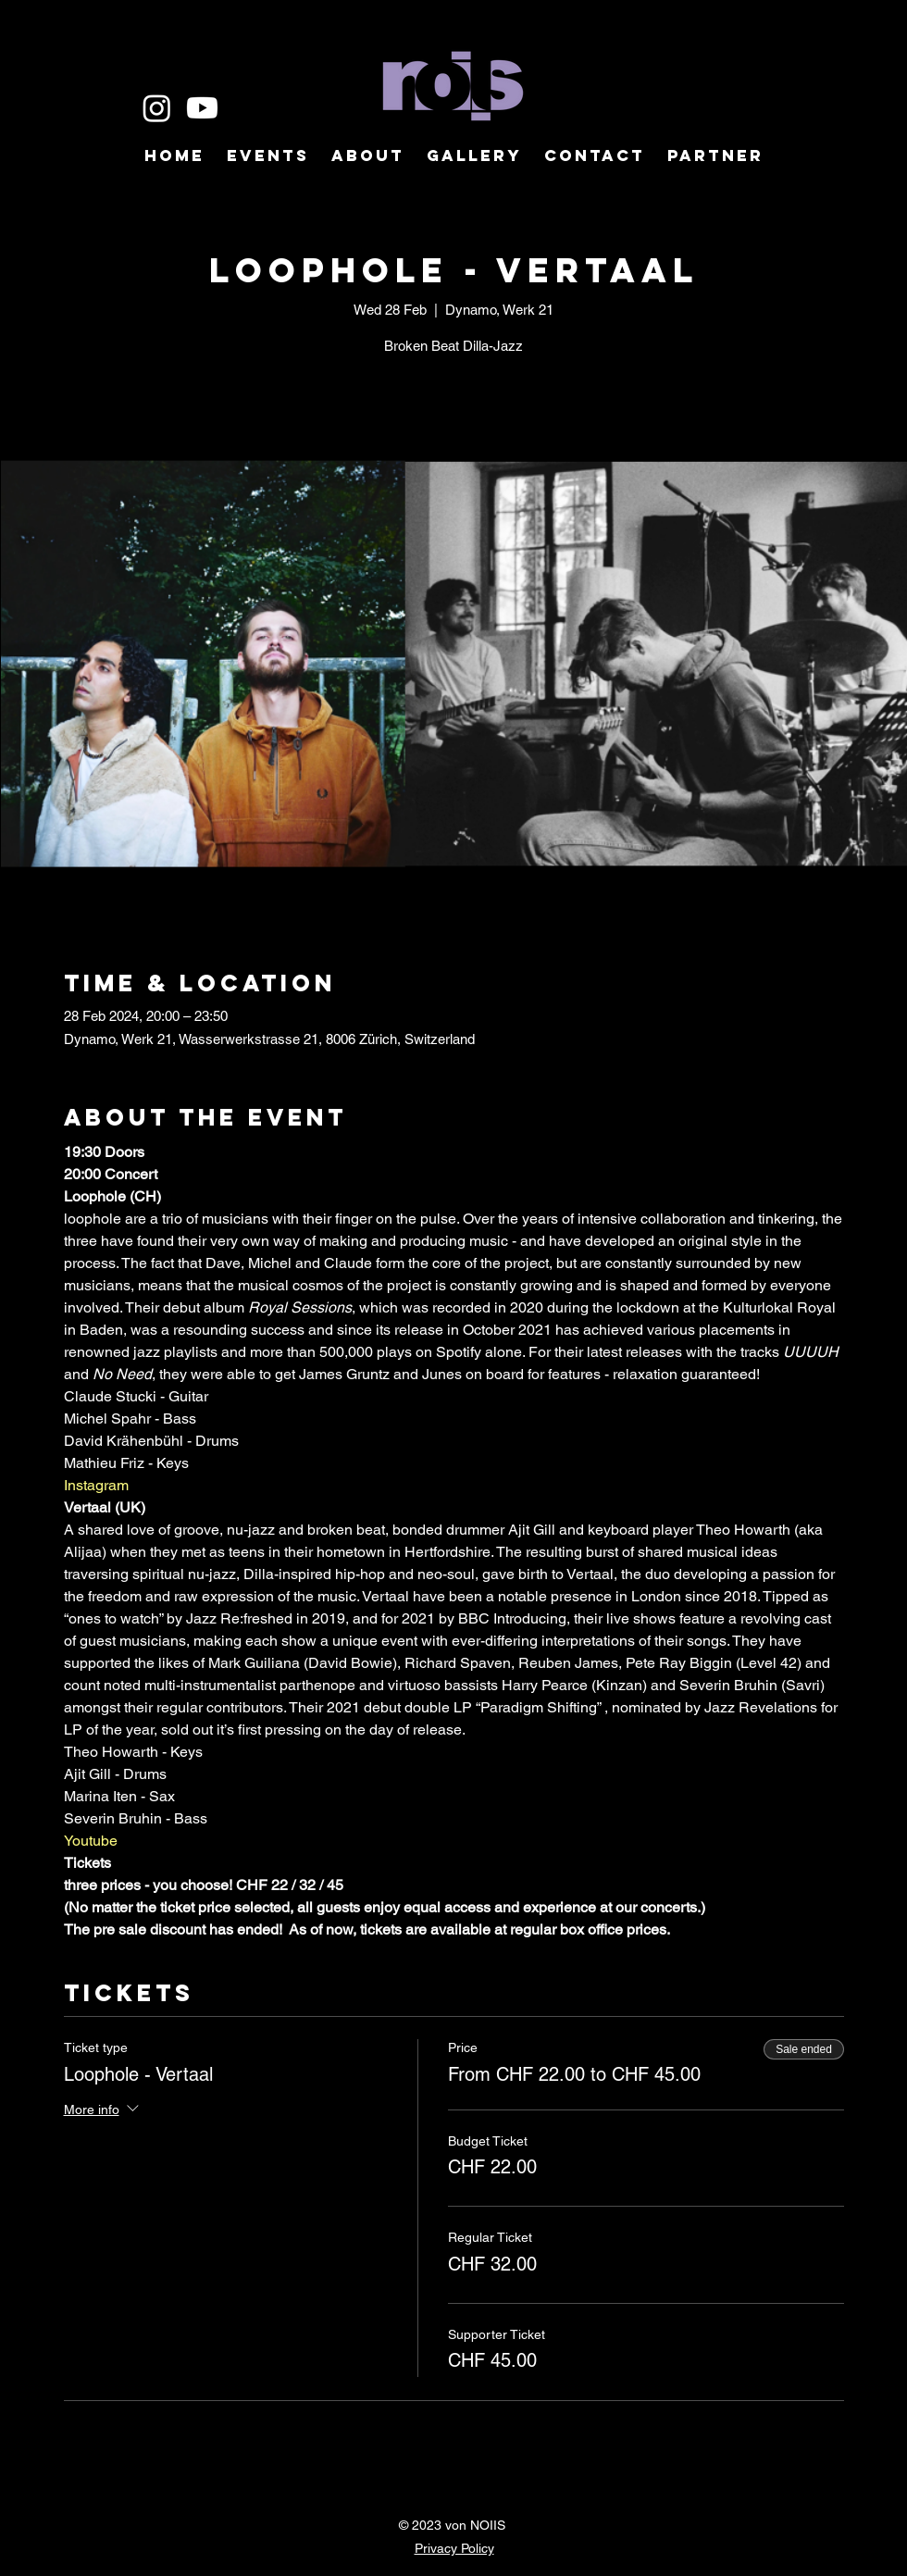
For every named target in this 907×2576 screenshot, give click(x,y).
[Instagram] (157, 108)
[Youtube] (202, 108)
